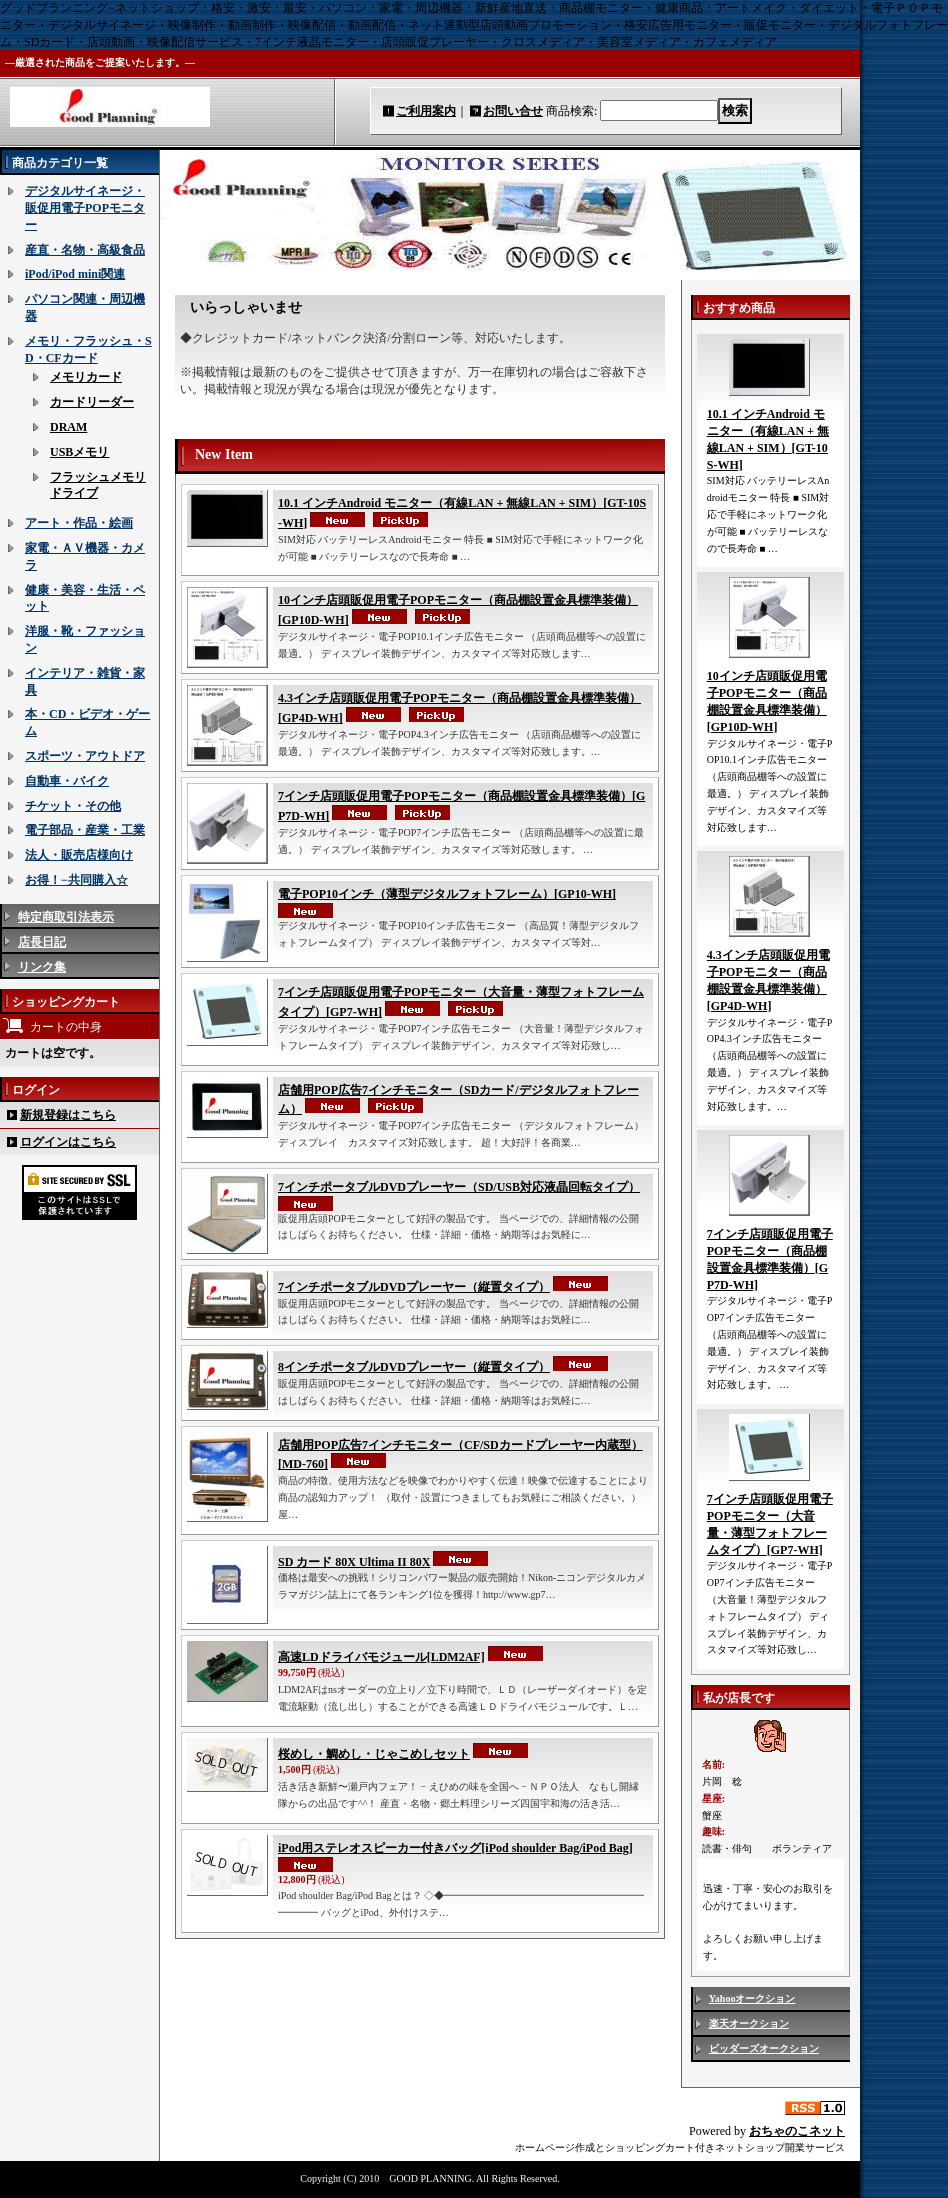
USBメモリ (79, 452)
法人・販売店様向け (79, 855)
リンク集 (42, 967)
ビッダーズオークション (764, 2048)
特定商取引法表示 (66, 917)
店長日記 (42, 942)
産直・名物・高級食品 (85, 250)
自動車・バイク (67, 781)
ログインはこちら (68, 1142)
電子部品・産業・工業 (85, 830)
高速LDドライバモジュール (381, 1657)
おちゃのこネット (797, 2131)
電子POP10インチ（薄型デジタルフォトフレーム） (447, 894)
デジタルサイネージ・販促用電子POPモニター (85, 208)
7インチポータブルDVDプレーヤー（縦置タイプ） (414, 1287)
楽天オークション (749, 2023)
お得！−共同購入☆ (76, 880)
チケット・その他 (73, 806)
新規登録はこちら (68, 1115)
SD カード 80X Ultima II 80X (354, 1562)
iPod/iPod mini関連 (75, 274)
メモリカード (86, 377)
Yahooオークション (752, 1998)
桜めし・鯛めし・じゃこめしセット (374, 1754)
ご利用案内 (426, 111)
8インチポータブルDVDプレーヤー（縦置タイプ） (414, 1367)
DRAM (68, 427)
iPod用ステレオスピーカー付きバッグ (455, 1848)
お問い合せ (513, 111)
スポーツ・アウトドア (85, 756)
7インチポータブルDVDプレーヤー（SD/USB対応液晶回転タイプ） (459, 1187)
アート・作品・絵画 (79, 523)
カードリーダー (92, 402)
